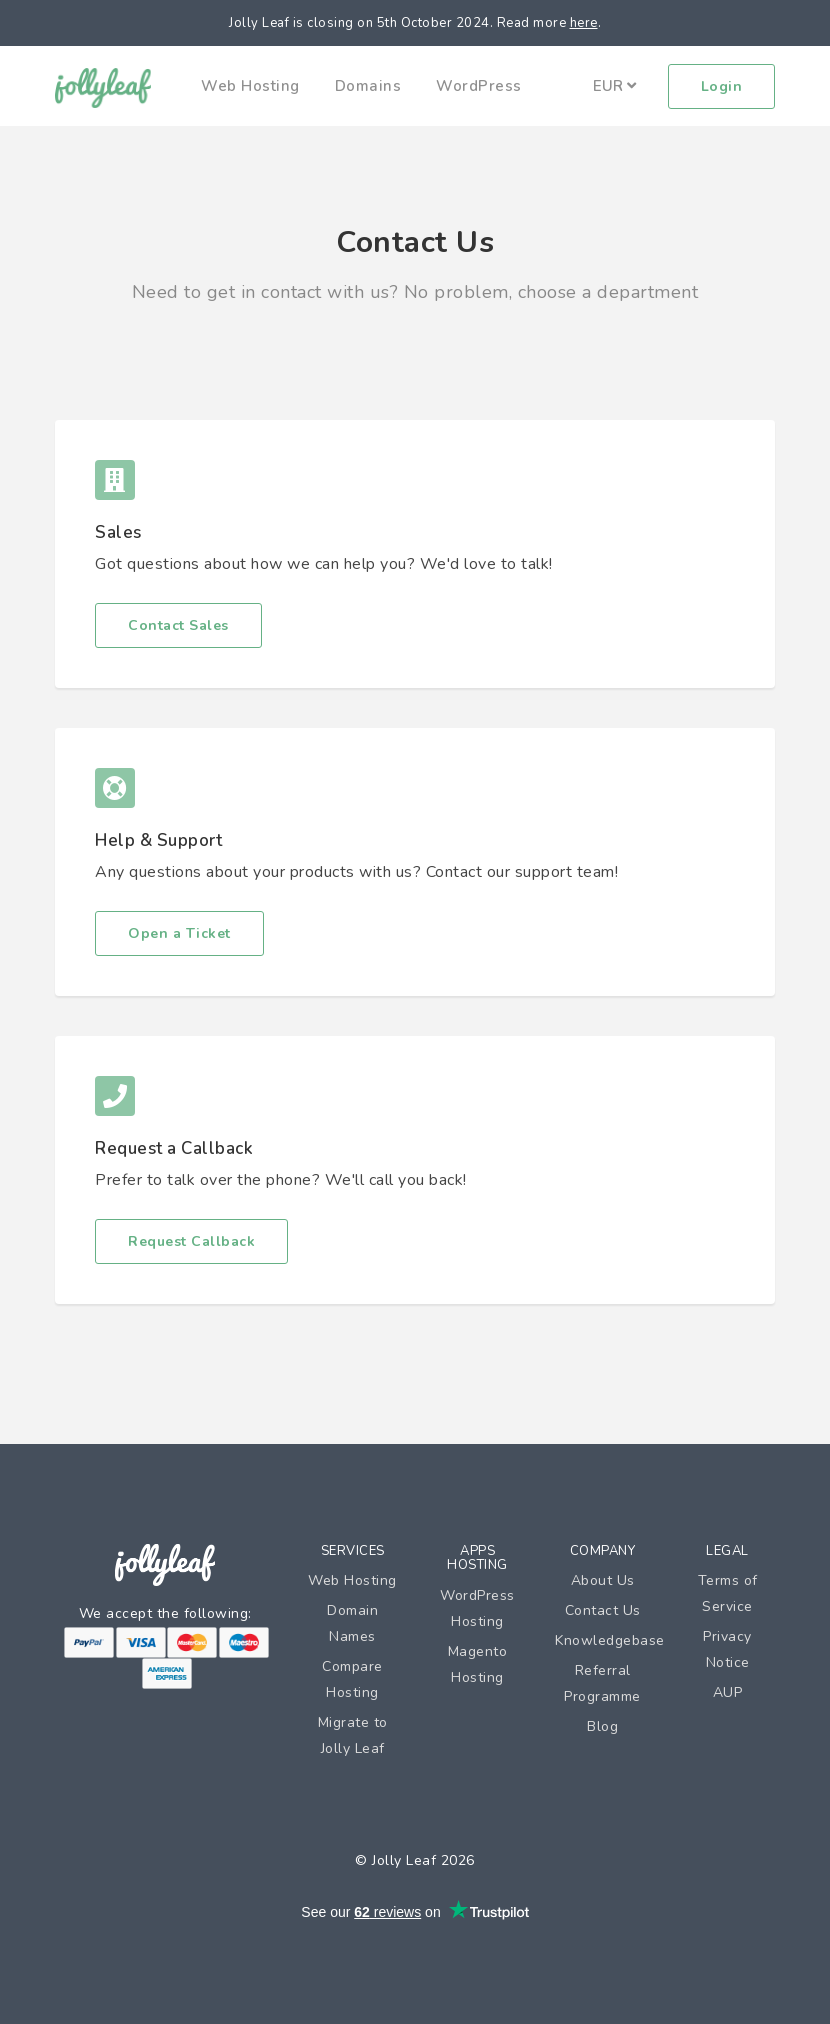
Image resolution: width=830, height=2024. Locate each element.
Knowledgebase (610, 1640)
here (584, 23)
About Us (603, 1580)
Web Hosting (250, 86)
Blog (602, 1726)
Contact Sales (178, 625)
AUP (728, 1692)
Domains (368, 86)
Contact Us (603, 1610)
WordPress (479, 86)
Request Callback (191, 1241)
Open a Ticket (179, 933)
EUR (614, 86)
